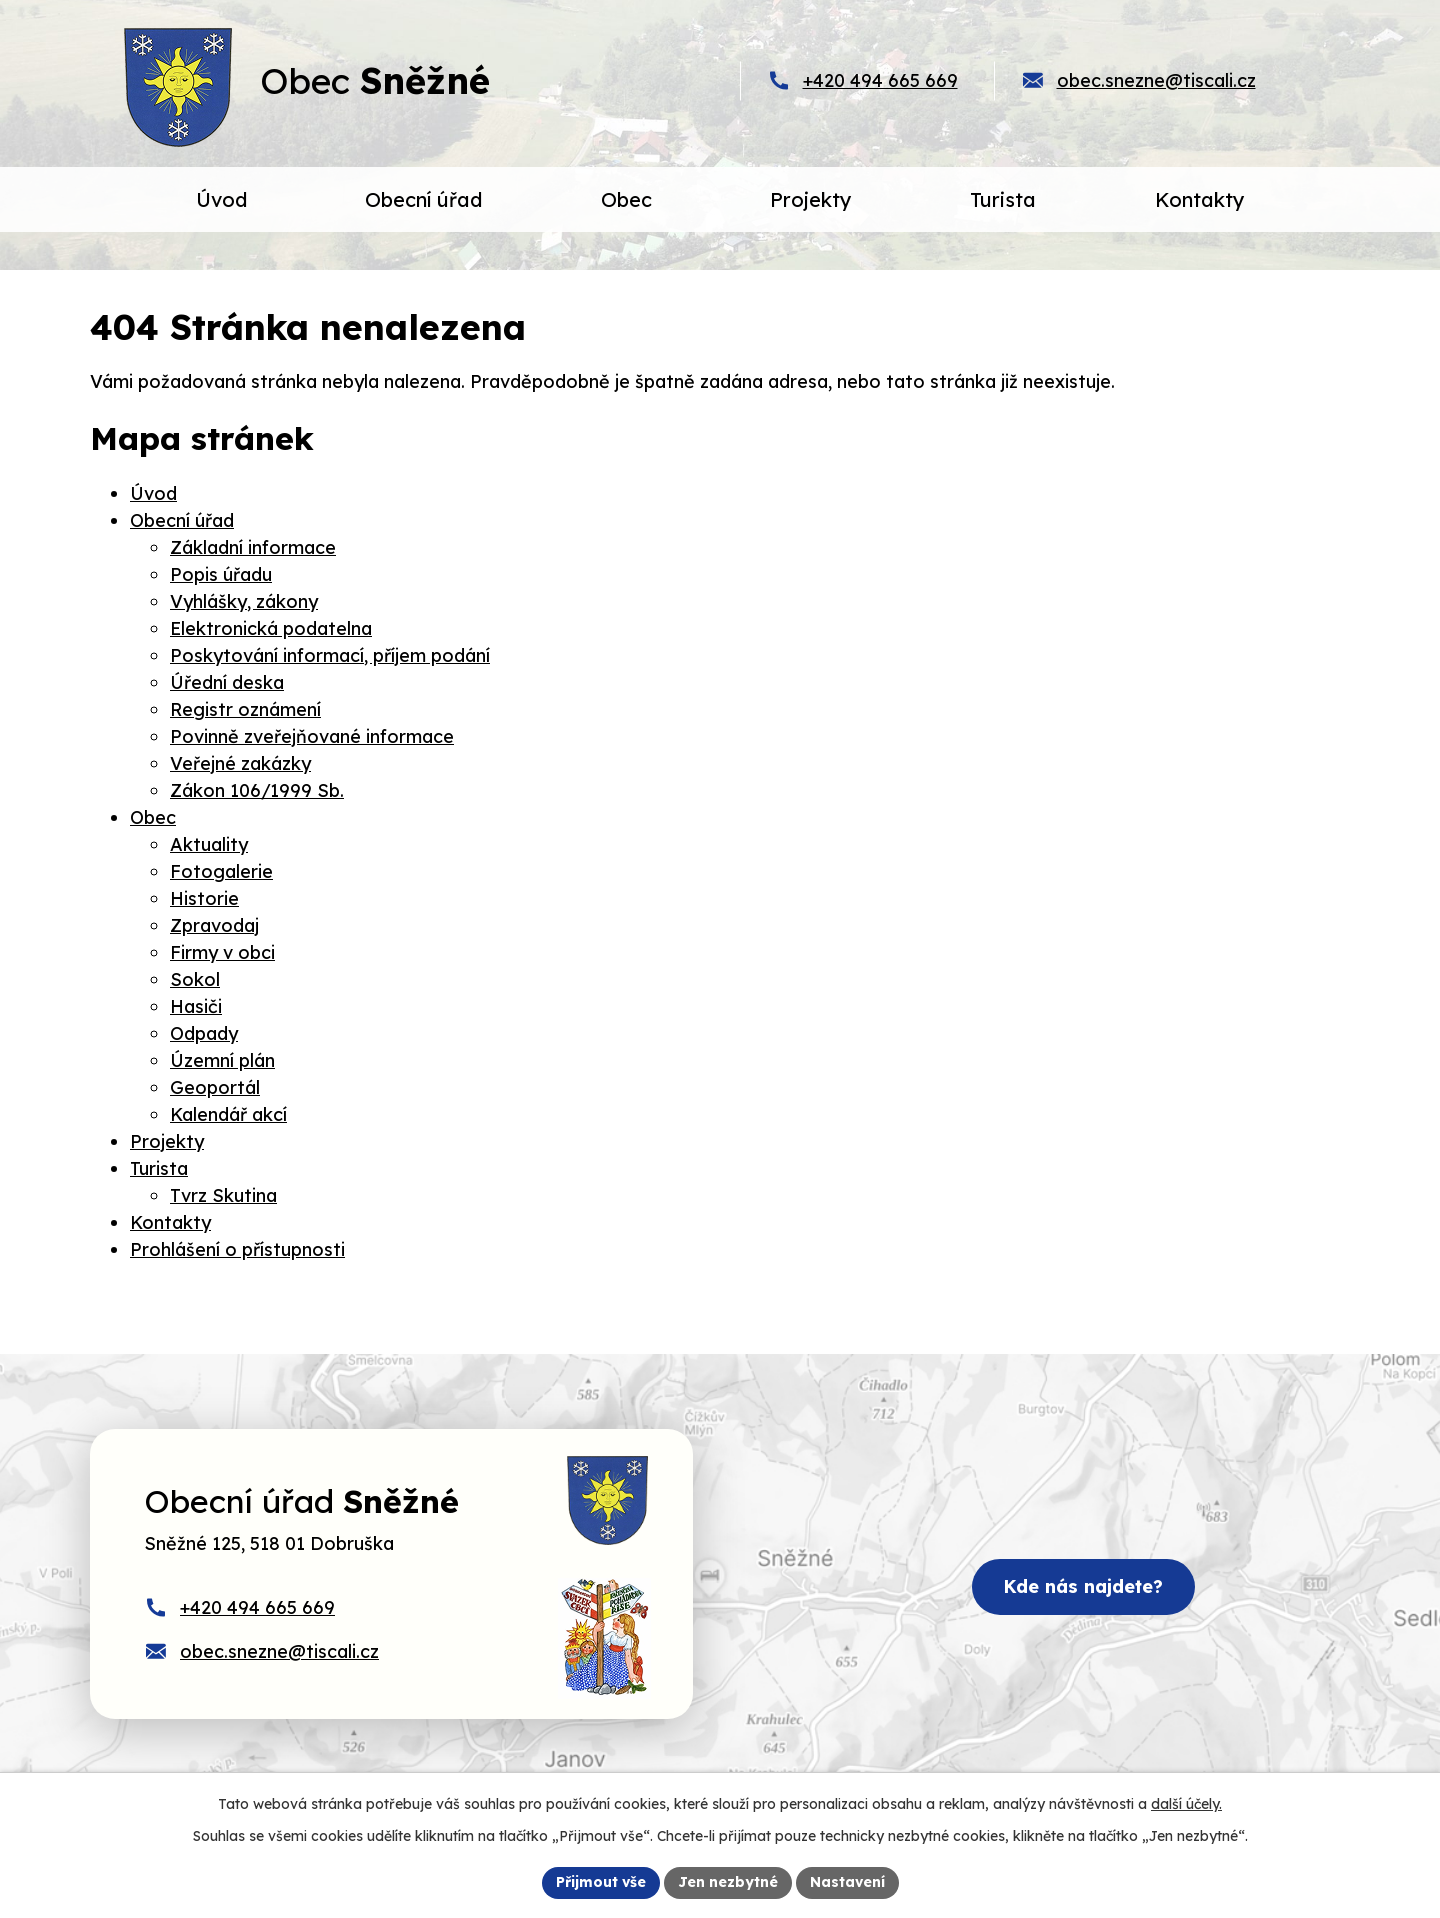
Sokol (195, 979)
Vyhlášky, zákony (244, 601)
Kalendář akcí (228, 1114)
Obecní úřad (182, 520)
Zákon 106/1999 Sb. (257, 790)
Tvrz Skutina (223, 1195)
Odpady (204, 1033)
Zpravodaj (214, 925)
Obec (153, 817)
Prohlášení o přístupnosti (237, 1249)
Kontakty (170, 1222)
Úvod (153, 493)
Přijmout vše (601, 1882)
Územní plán (222, 1060)
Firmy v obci (222, 952)
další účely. (1186, 1804)
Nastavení (847, 1882)
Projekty (167, 1141)
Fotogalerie (221, 871)
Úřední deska (227, 682)
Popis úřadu (221, 574)
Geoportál (215, 1087)
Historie (204, 898)
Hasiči (196, 1006)
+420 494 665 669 (880, 80)
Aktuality (209, 844)
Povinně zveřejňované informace (312, 736)
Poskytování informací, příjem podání (330, 655)
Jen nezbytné (728, 1882)
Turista (159, 1168)
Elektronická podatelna (271, 628)
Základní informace (253, 547)
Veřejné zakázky (240, 763)
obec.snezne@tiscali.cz (1156, 80)
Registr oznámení (245, 709)
